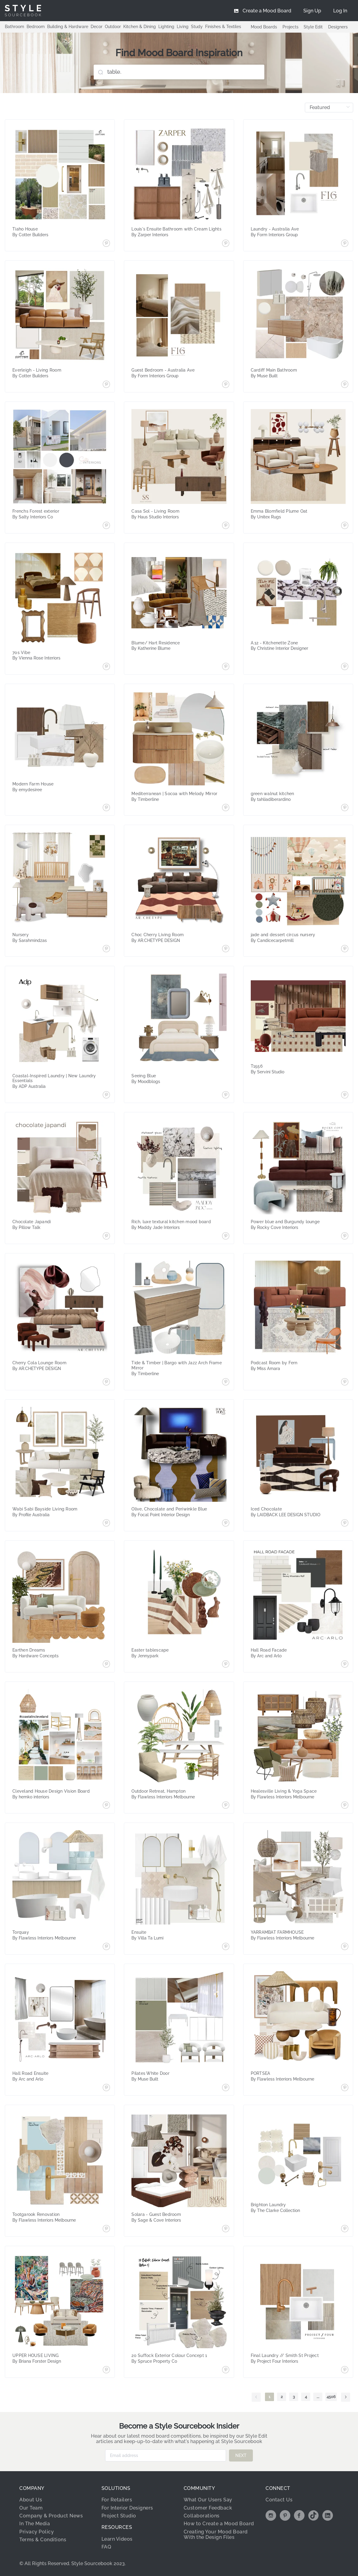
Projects (290, 26)
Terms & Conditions (42, 2539)
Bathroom (14, 26)
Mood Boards (264, 26)
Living (183, 26)
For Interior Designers (127, 2508)
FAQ (106, 2547)
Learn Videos (117, 2539)
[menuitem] (340, 10)
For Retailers (117, 2500)
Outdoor (113, 26)
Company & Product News (51, 2516)
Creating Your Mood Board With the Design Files (216, 2534)
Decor (96, 26)
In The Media (34, 2523)
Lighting (166, 26)
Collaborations (202, 2516)
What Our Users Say (208, 2500)
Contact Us (279, 2500)
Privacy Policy (36, 2532)
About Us (30, 2500)
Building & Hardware (67, 26)
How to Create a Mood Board (219, 2523)
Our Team (31, 2508)
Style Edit (313, 26)
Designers (338, 26)
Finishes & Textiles (223, 26)
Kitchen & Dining (139, 26)
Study (197, 26)
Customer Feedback (208, 2508)
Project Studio (119, 2516)
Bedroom (36, 26)
